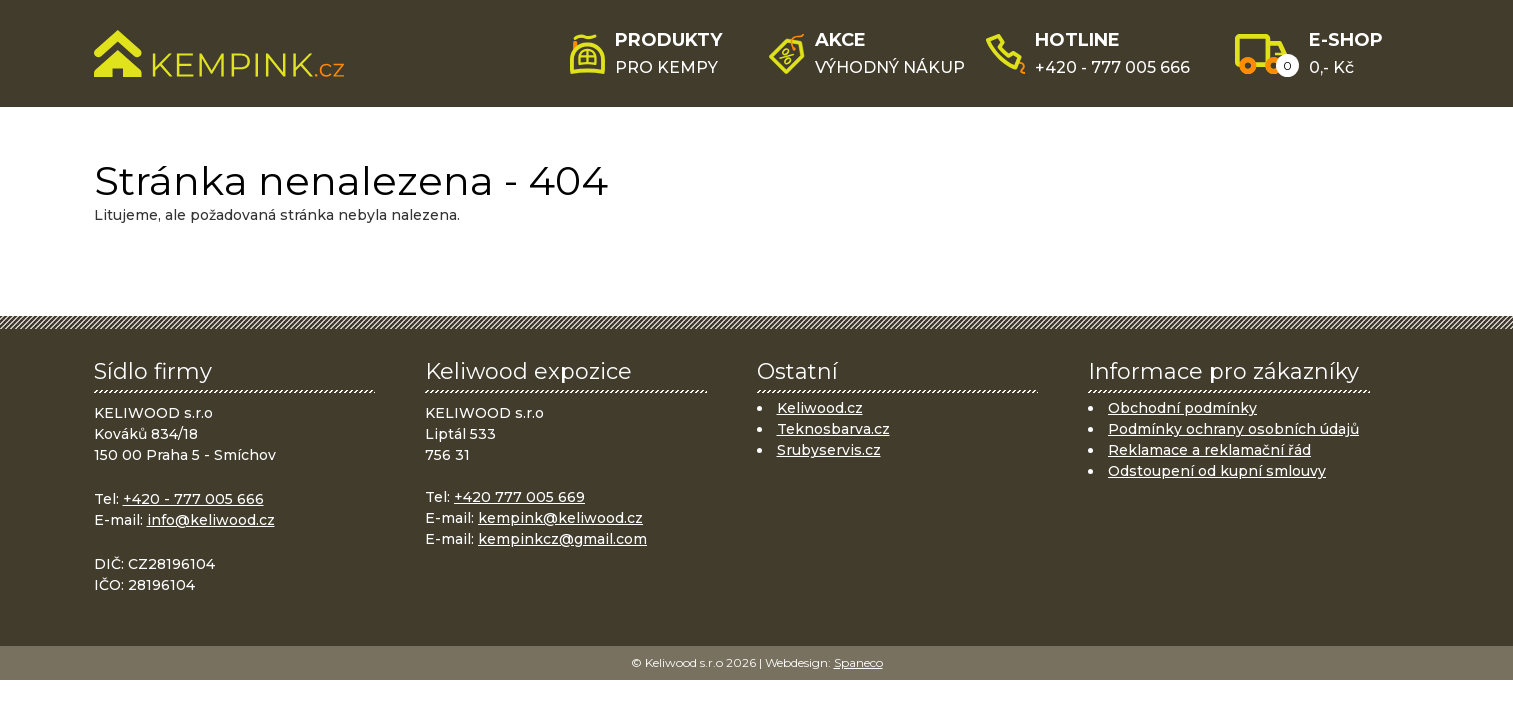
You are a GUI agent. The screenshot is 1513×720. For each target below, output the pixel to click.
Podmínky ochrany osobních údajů (1233, 429)
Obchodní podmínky (1182, 408)
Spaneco (858, 662)
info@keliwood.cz (211, 520)
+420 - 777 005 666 (193, 499)
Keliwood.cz (820, 408)
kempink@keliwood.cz (560, 518)
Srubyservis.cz (829, 450)
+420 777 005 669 (519, 497)
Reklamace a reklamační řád (1209, 450)
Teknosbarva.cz (833, 429)
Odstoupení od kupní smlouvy (1217, 471)
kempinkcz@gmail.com (562, 539)
